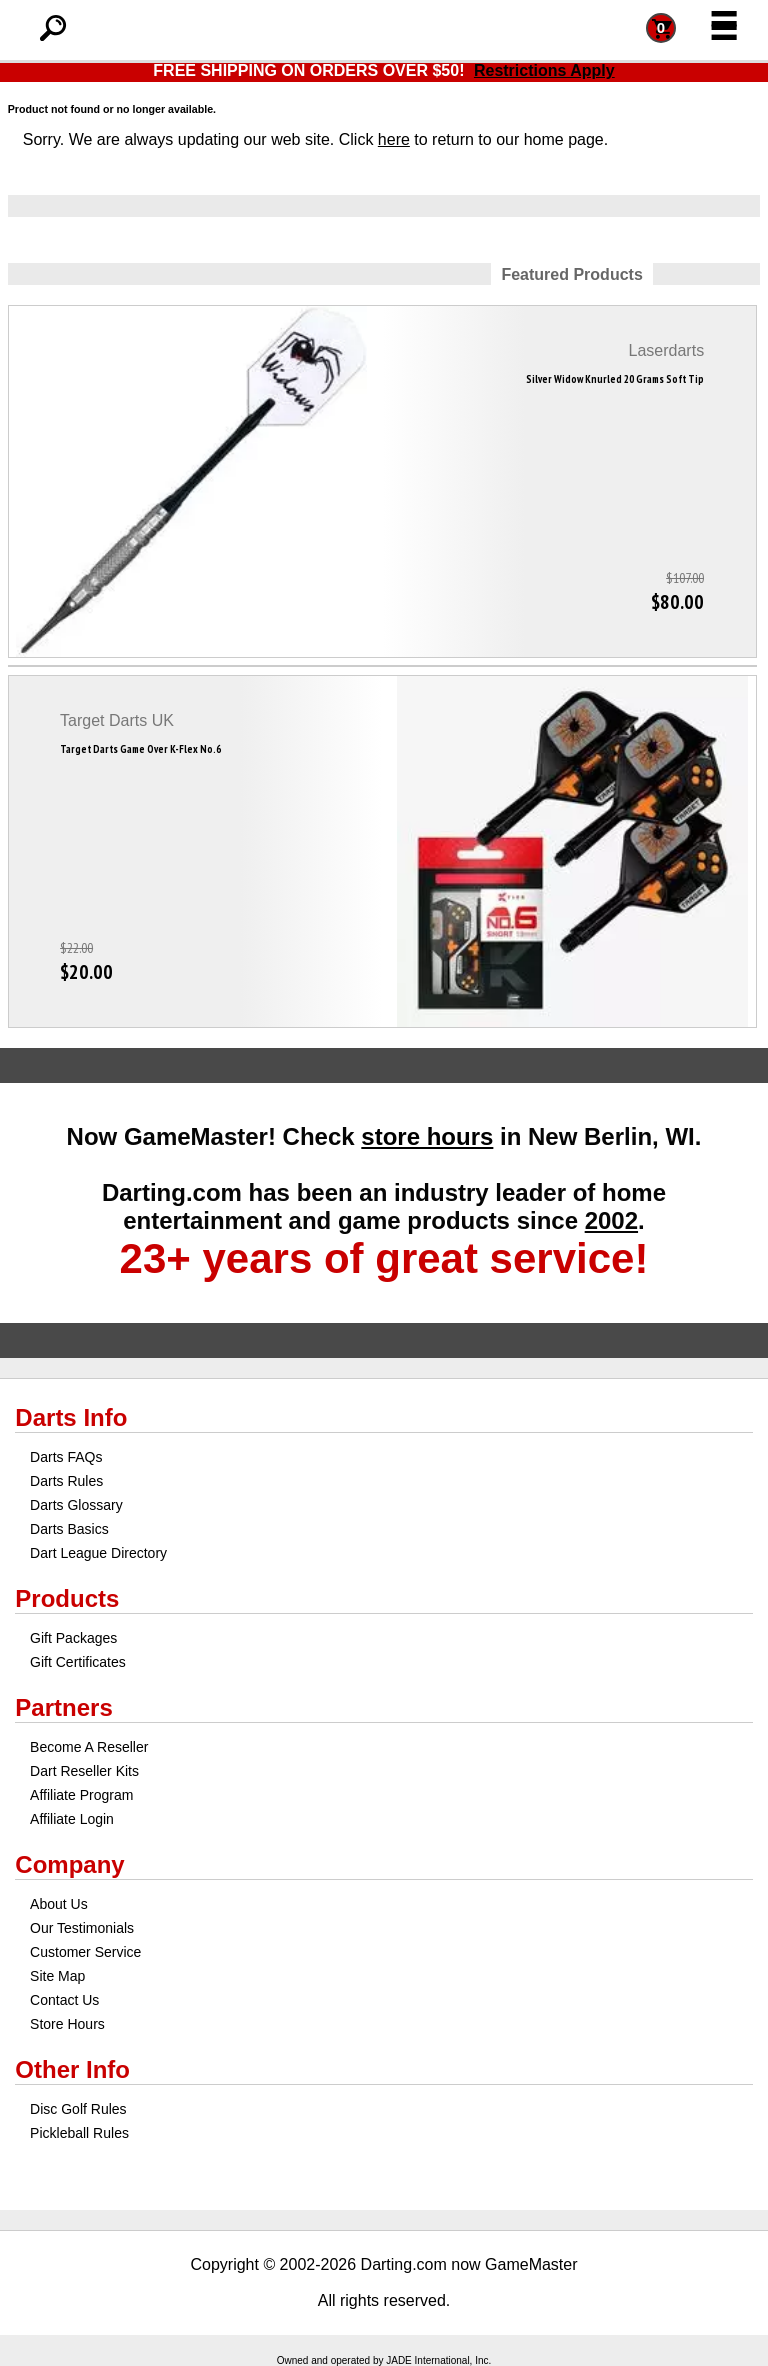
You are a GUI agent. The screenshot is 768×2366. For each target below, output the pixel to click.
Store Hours (67, 2024)
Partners (63, 1707)
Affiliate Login (72, 1819)
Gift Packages (73, 1638)
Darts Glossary (76, 1505)
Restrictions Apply (544, 70)
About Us (59, 1904)
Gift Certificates (78, 1662)
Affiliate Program (81, 1795)
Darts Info (71, 1417)
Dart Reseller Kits (84, 1771)
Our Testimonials (82, 1928)
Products (67, 1598)
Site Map (57, 1976)
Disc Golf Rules (78, 2109)
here (394, 139)
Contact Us (64, 2000)
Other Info (72, 2069)
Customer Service (85, 1952)
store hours (427, 1136)
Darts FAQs (66, 1457)
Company (69, 1864)
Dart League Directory (98, 1553)
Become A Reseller (89, 1747)
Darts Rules (66, 1481)
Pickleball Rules (79, 2133)
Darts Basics (69, 1529)
